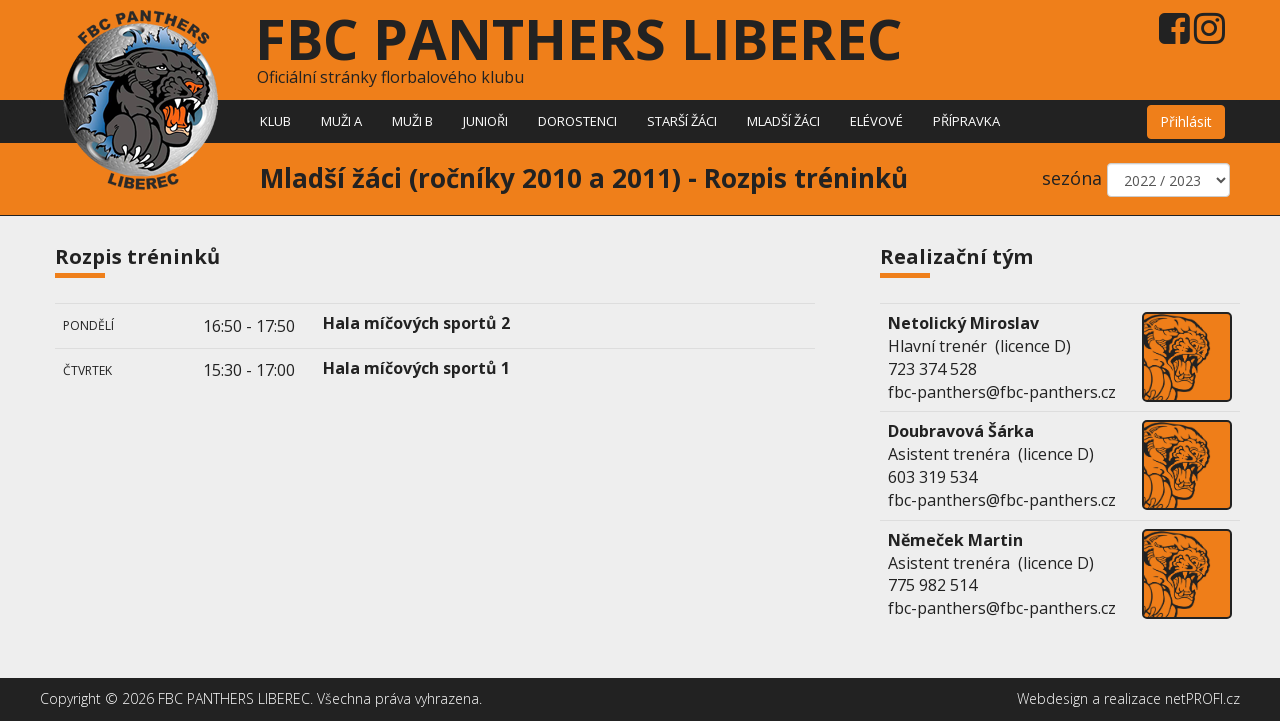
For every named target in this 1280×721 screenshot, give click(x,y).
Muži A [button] (341, 121)
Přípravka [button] (966, 121)
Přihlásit (1186, 121)
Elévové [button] (876, 121)
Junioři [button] (485, 121)
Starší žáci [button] (682, 121)
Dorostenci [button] (577, 121)
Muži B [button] (412, 121)
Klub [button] (275, 121)
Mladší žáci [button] (783, 121)
